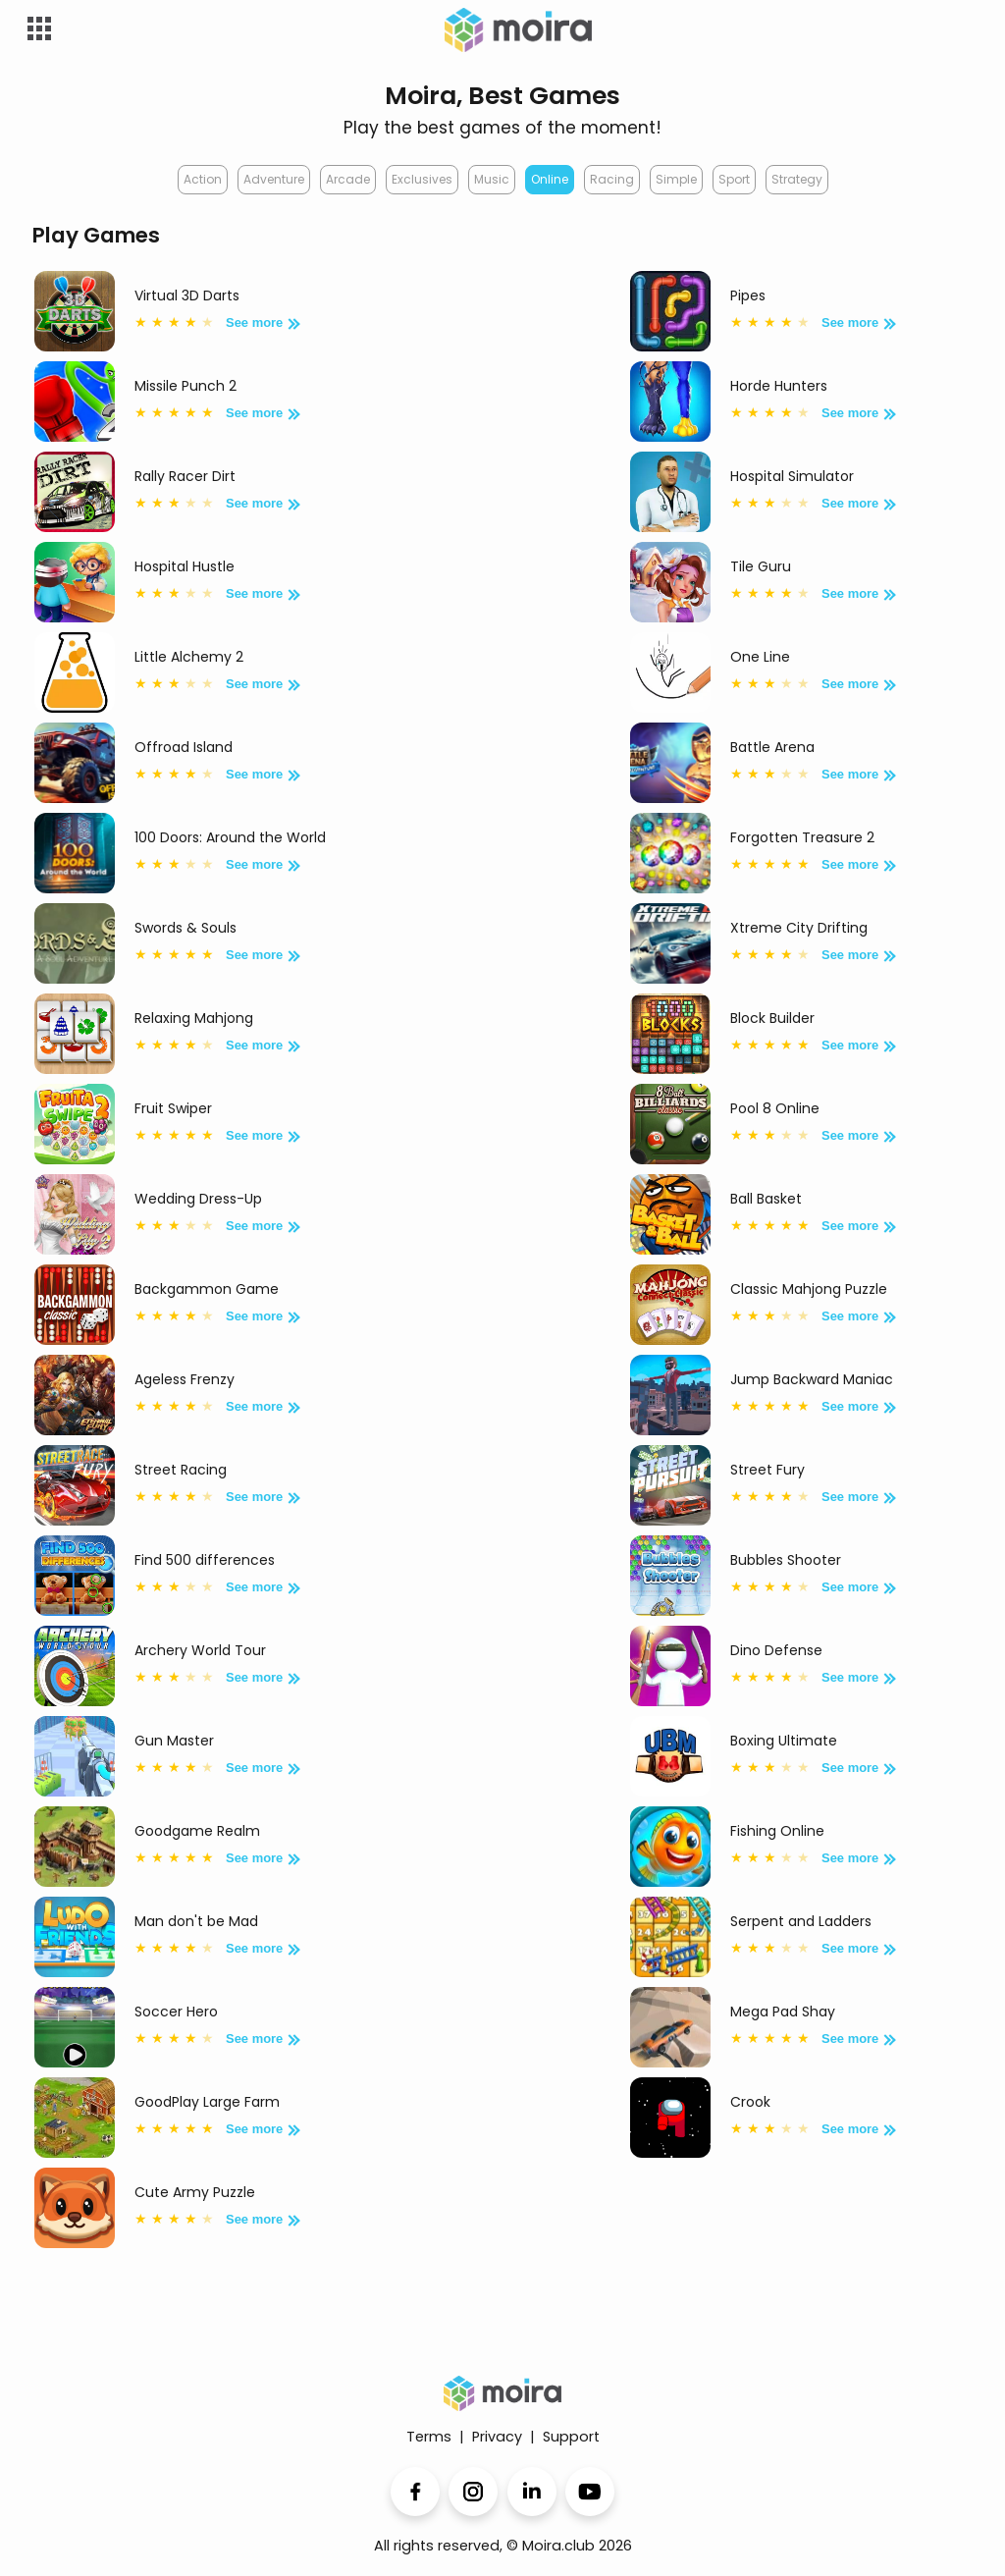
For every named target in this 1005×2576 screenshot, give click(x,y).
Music (491, 179)
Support (571, 2436)
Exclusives (422, 179)
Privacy (497, 2436)
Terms (428, 2436)
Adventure (273, 179)
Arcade (348, 179)
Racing (612, 179)
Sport (734, 179)
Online (549, 179)
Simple (676, 179)
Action (203, 179)
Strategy (796, 179)
